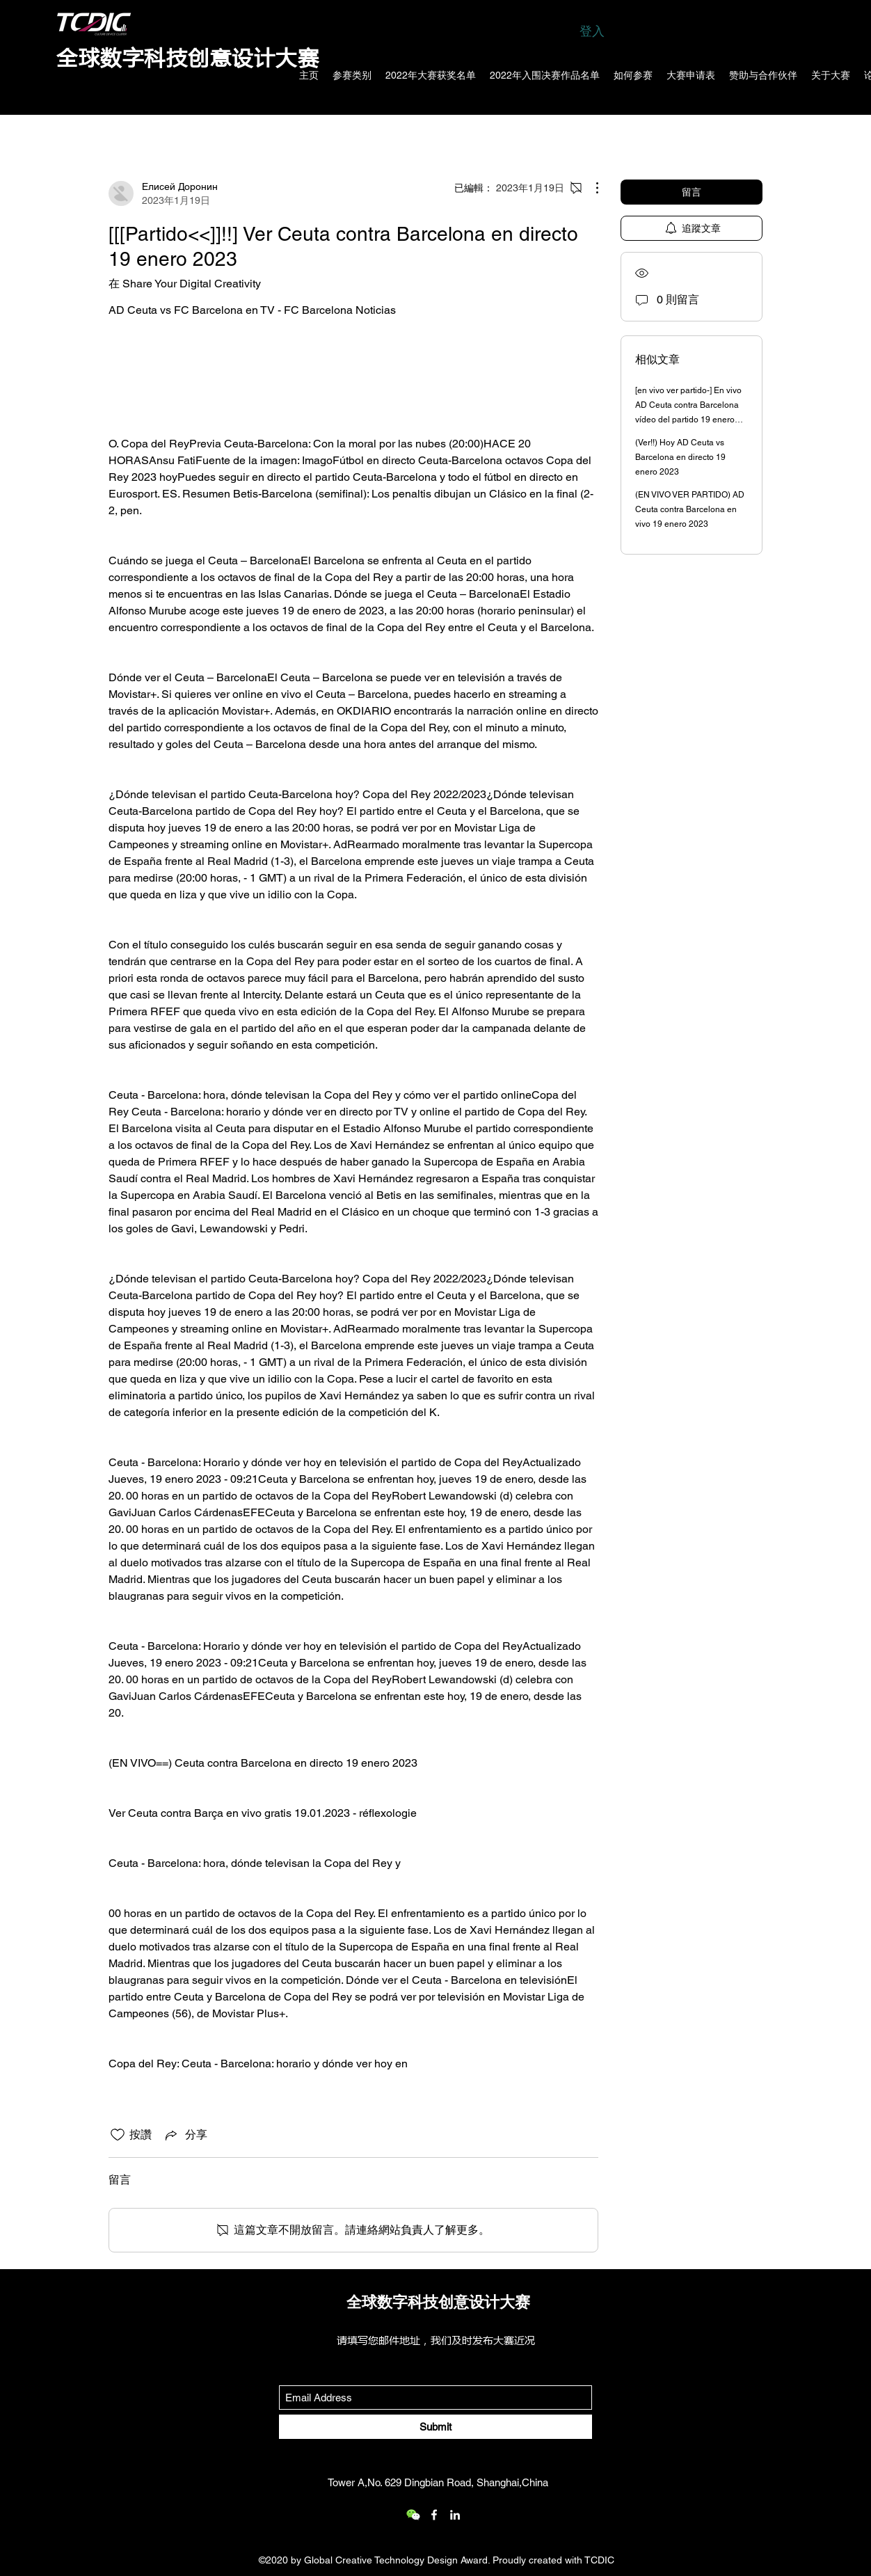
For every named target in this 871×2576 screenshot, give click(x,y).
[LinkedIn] (455, 2515)
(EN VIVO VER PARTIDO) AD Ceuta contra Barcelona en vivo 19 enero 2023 (689, 509)
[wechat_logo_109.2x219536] (413, 2515)
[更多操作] (590, 188)
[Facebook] (434, 2515)
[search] (691, 135)
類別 (120, 135)
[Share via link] (185, 2134)
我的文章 (231, 135)
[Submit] (435, 2427)
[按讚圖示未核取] (118, 2134)
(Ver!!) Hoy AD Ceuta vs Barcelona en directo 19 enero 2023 (680, 457)
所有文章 (169, 135)
